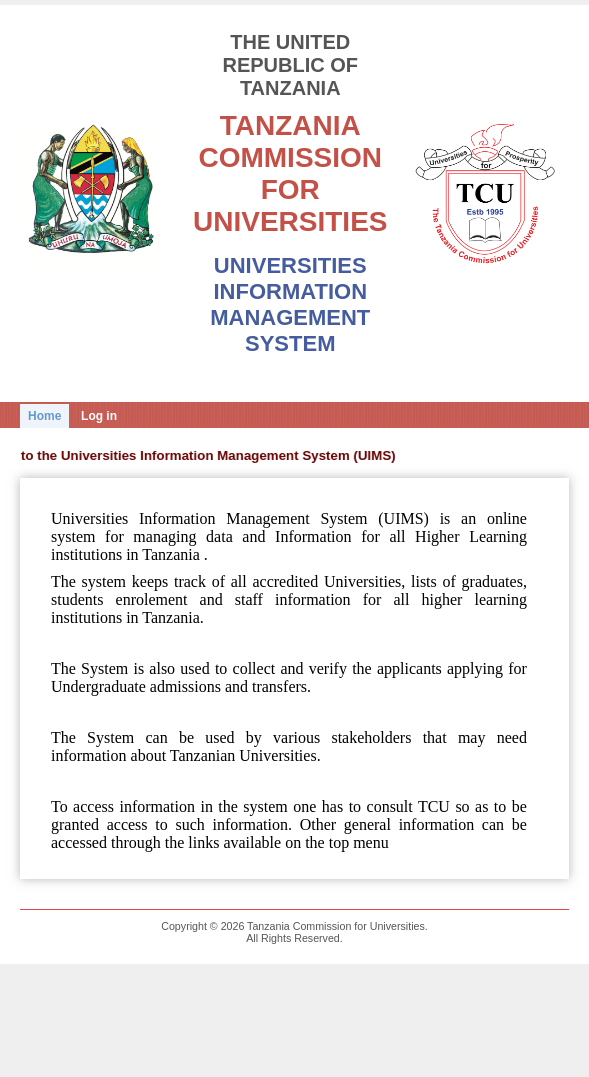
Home (44, 416)
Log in (99, 416)
